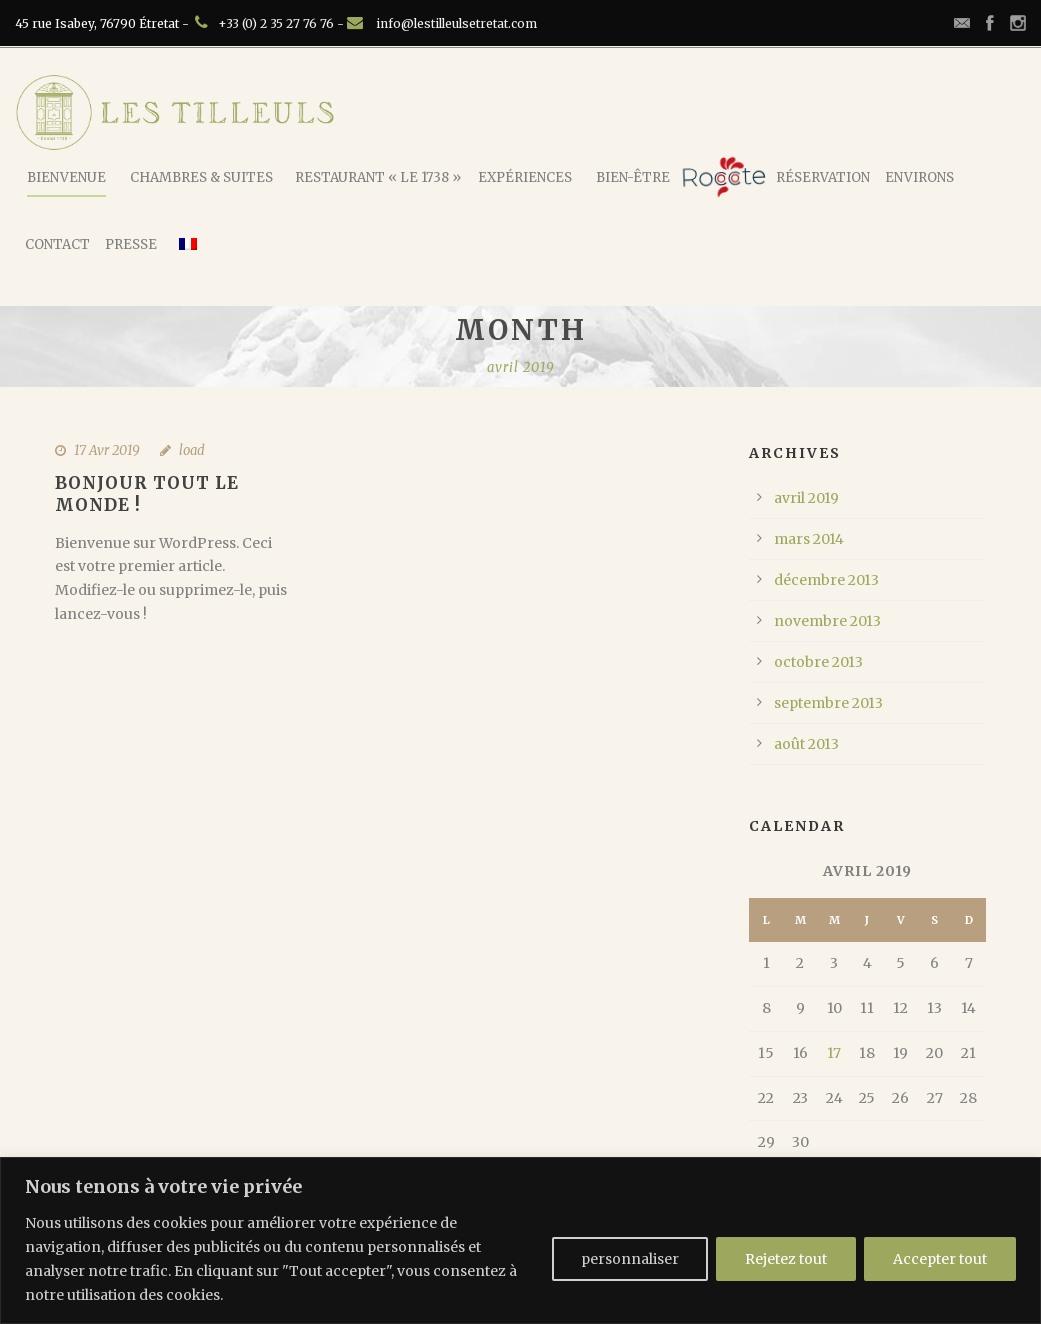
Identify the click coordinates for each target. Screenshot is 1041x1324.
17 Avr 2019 (107, 450)
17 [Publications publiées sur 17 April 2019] (834, 1053)
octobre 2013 (818, 662)
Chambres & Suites (201, 177)
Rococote (724, 176)
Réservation (823, 177)
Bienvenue (66, 177)
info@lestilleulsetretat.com (456, 23)
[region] (520, 1240)
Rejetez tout (786, 1259)
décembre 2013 (826, 580)
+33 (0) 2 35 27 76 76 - (282, 23)
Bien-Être (633, 177)
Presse (131, 244)
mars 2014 (809, 539)
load (192, 450)
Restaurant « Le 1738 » (378, 177)
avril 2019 (806, 498)
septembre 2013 (828, 703)
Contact (57, 244)
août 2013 (806, 744)
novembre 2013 (827, 621)
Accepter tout (940, 1259)
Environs (919, 177)
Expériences (525, 177)
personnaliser (630, 1259)
